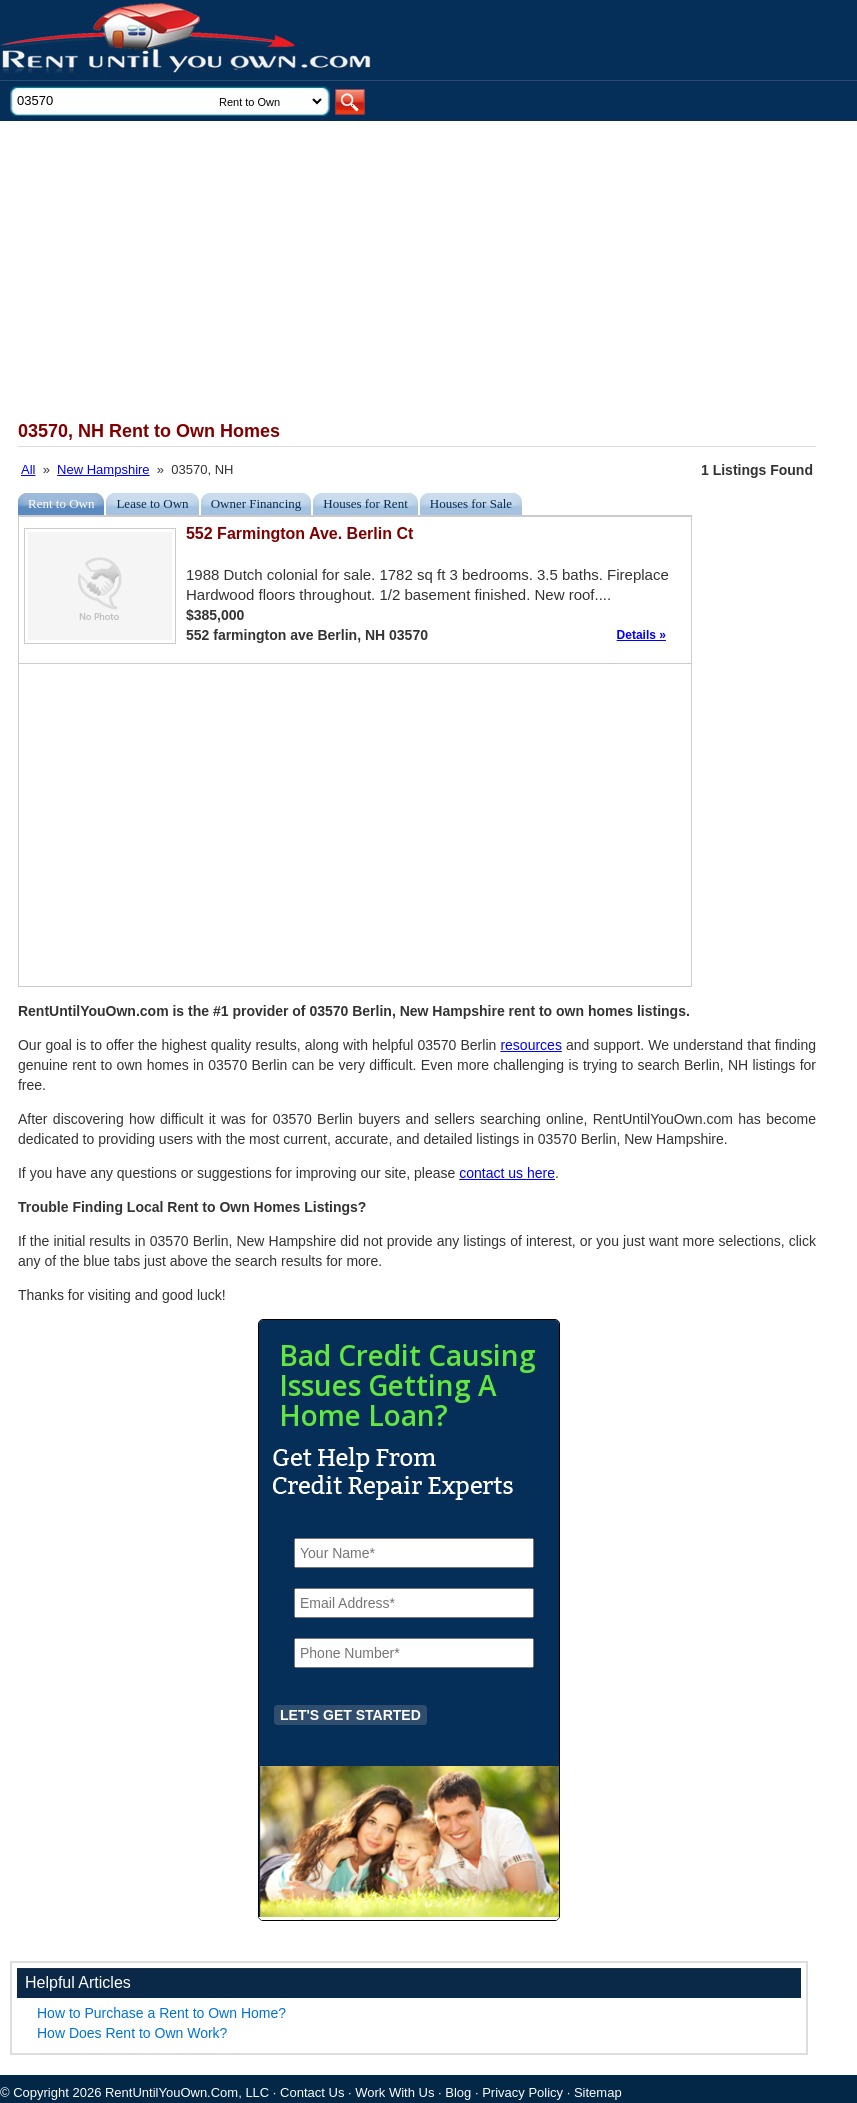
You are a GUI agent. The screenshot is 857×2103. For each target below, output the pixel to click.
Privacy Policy (522, 2092)
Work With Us (394, 2092)
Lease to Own (152, 503)
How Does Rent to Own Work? (132, 2033)
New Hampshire (103, 469)
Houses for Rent (365, 503)
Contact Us (312, 2092)
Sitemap (598, 2092)
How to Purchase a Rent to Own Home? (161, 2013)
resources (530, 1045)
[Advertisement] (401, 271)
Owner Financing (256, 503)
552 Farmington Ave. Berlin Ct (299, 533)
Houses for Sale (471, 503)
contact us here (507, 1173)
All (28, 469)
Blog (458, 2092)
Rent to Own (61, 503)
